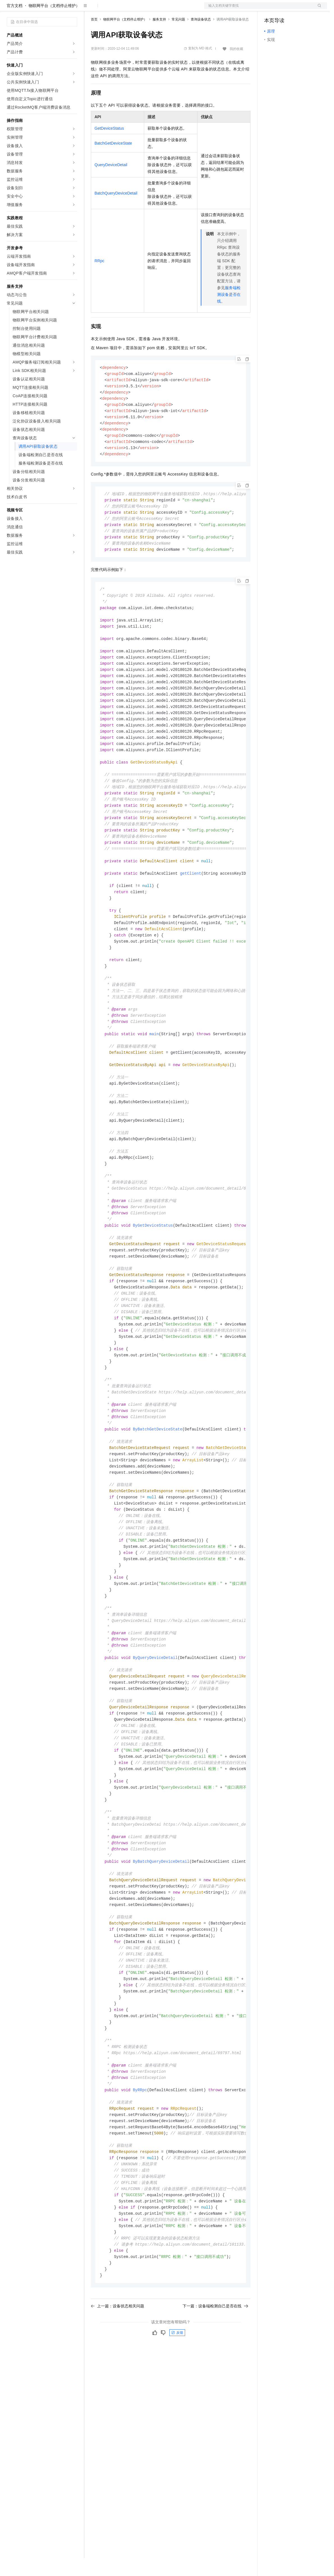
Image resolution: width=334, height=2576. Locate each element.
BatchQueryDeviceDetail (116, 211)
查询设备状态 (201, 37)
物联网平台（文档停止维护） (54, 23)
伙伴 (152, 9)
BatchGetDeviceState (113, 161)
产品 (73, 9)
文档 (258, 9)
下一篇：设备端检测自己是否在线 (215, 2408)
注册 (297, 9)
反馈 (177, 2434)
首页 (94, 37)
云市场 (136, 9)
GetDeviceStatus (109, 146)
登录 (317, 9)
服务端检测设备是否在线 (229, 312)
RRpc (99, 278)
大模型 (57, 9)
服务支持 (159, 37)
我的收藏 (236, 67)
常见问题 (178, 37)
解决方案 (90, 9)
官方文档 (14, 23)
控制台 (284, 9)
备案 (270, 9)
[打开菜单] (9, 9)
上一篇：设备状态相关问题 (117, 2408)
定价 (121, 9)
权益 (108, 9)
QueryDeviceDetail (111, 182)
